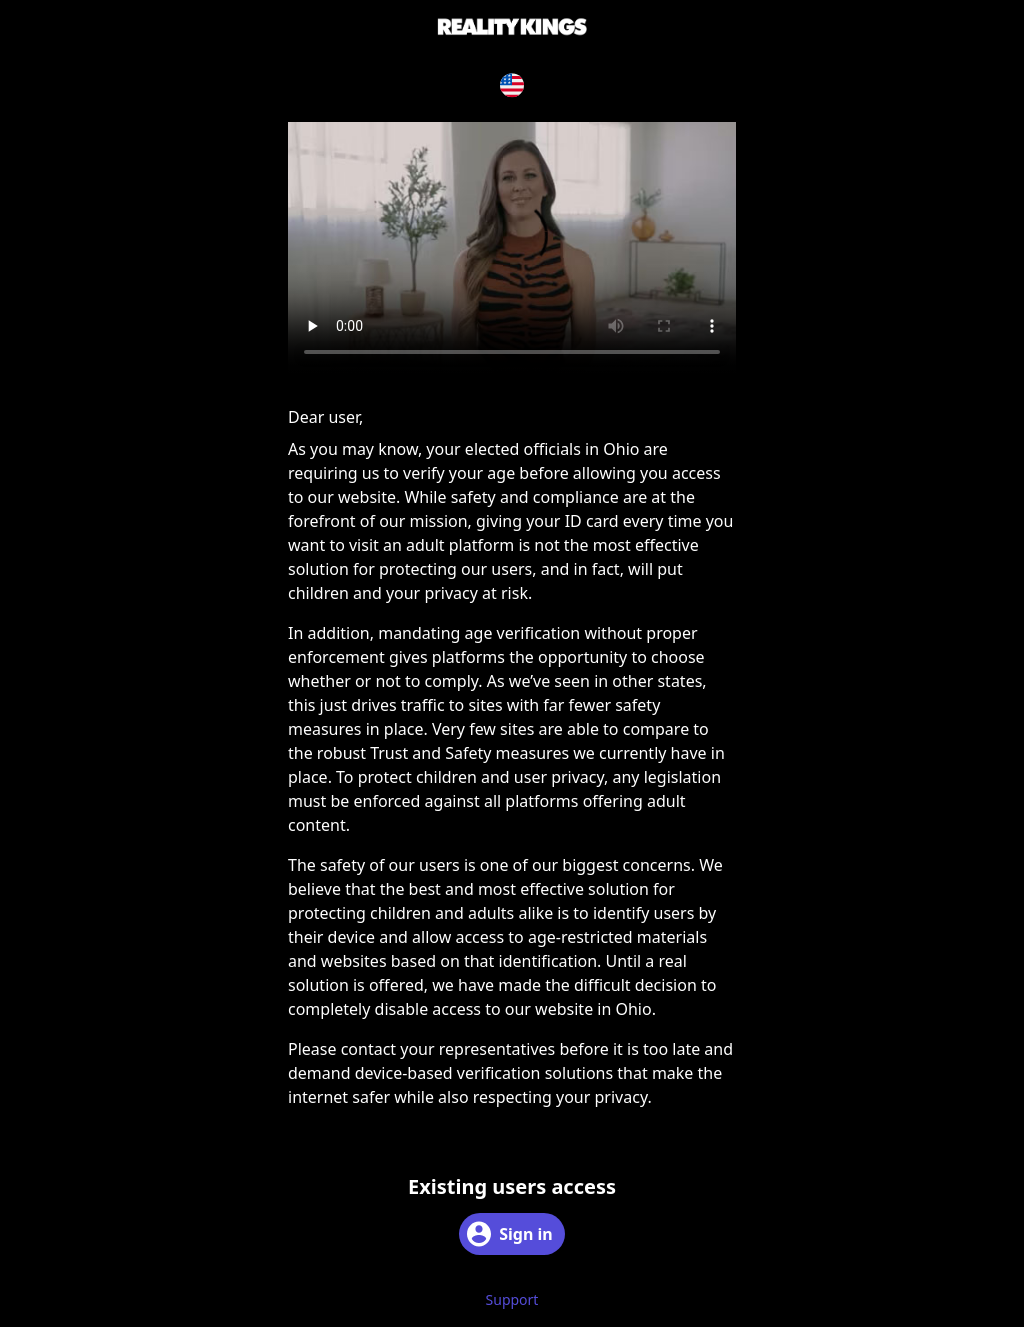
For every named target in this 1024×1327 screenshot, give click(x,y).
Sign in (509, 1234)
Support (512, 1299)
